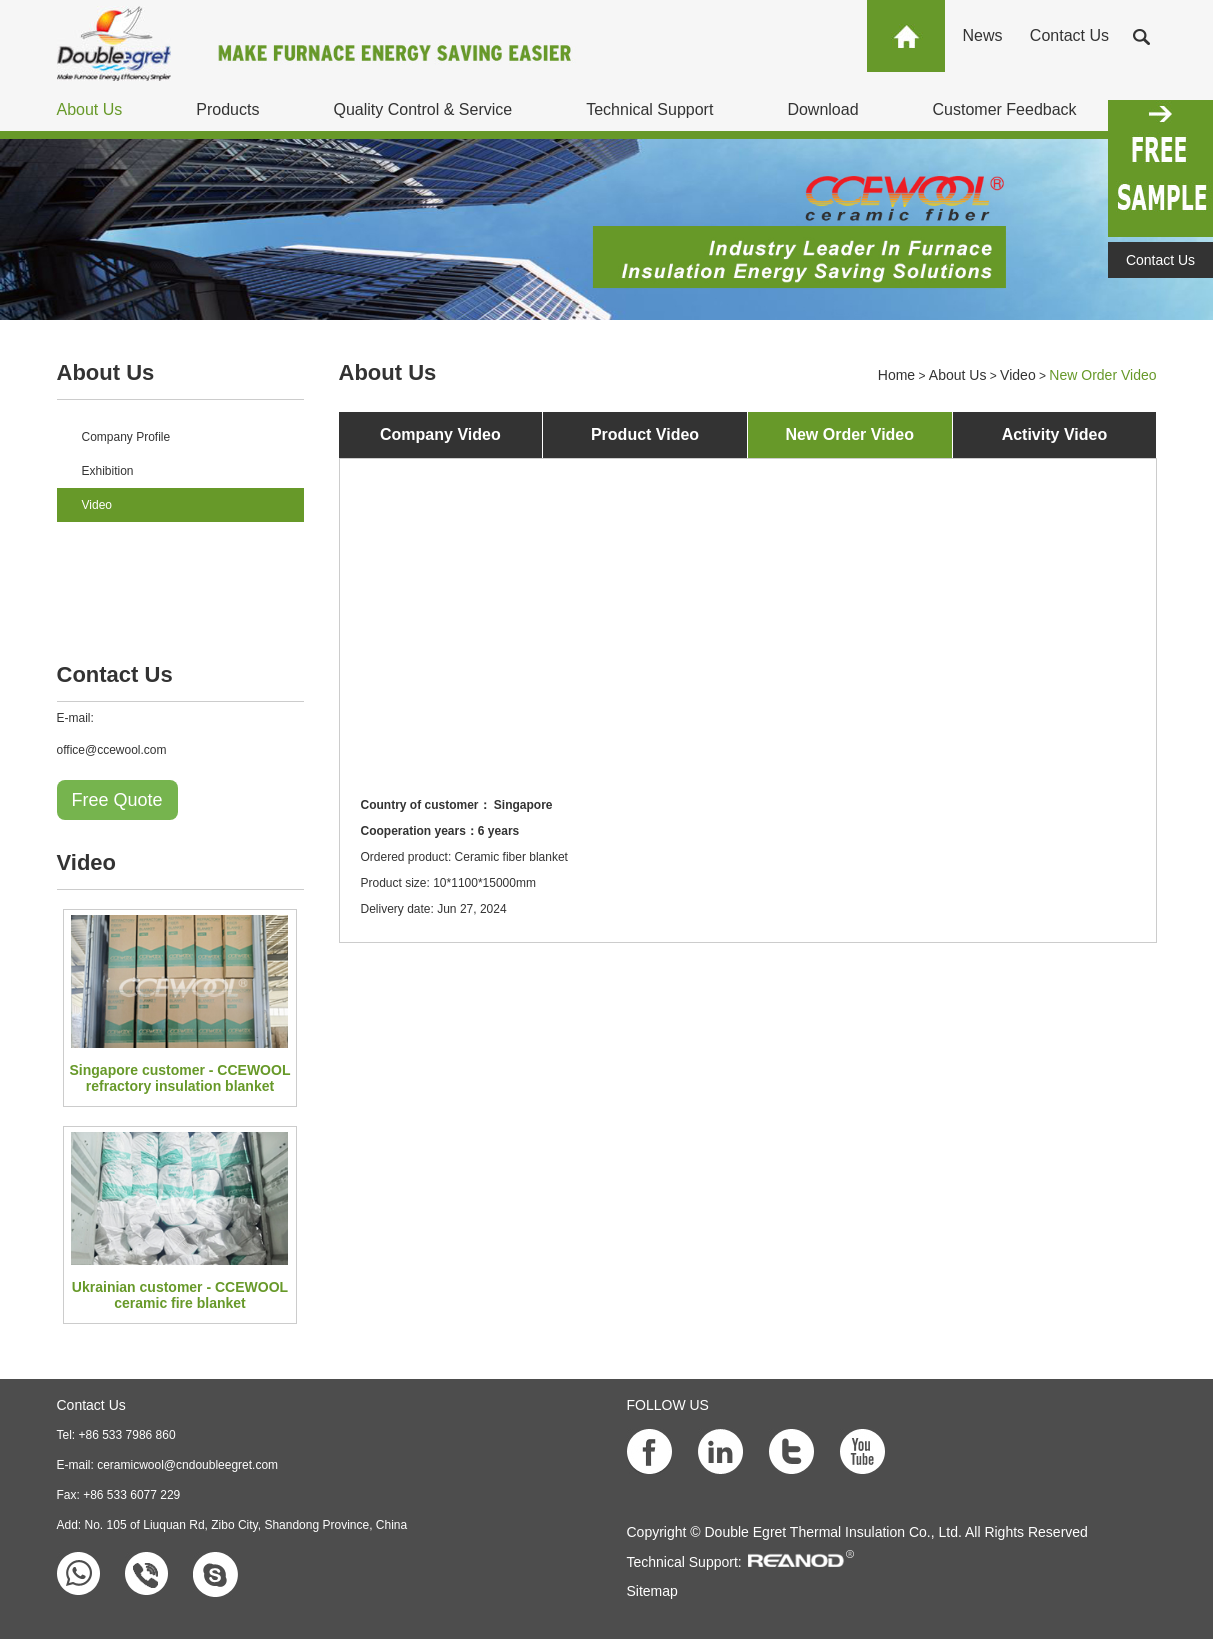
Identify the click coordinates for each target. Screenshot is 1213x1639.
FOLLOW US (668, 1405)
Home (896, 375)
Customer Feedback (1005, 109)
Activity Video (1055, 434)
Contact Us (1069, 35)
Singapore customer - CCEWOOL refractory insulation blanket (180, 1078)
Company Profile (126, 437)
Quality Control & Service (422, 109)
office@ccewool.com (112, 750)
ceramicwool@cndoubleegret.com (187, 1465)
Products (227, 109)
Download (822, 109)
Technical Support (649, 109)
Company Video (440, 434)
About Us (90, 109)
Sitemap (652, 1591)
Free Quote (117, 800)
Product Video (645, 434)
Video (97, 505)
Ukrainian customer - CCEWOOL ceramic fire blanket (180, 1295)
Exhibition (108, 471)
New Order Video (1102, 375)
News (983, 35)
